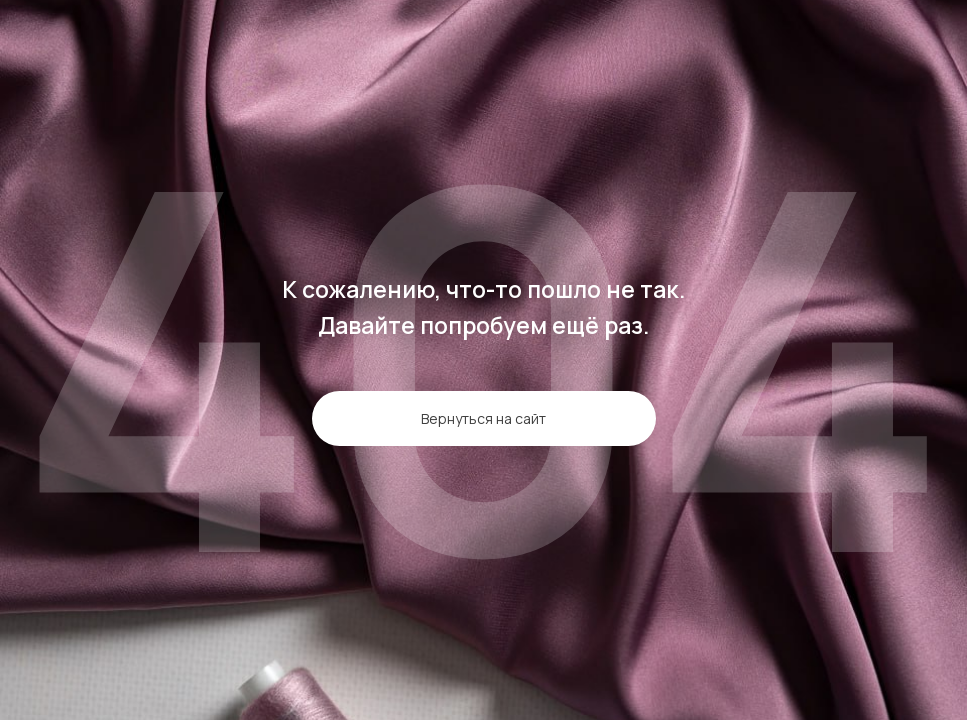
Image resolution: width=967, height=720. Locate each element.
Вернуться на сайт (483, 418)
